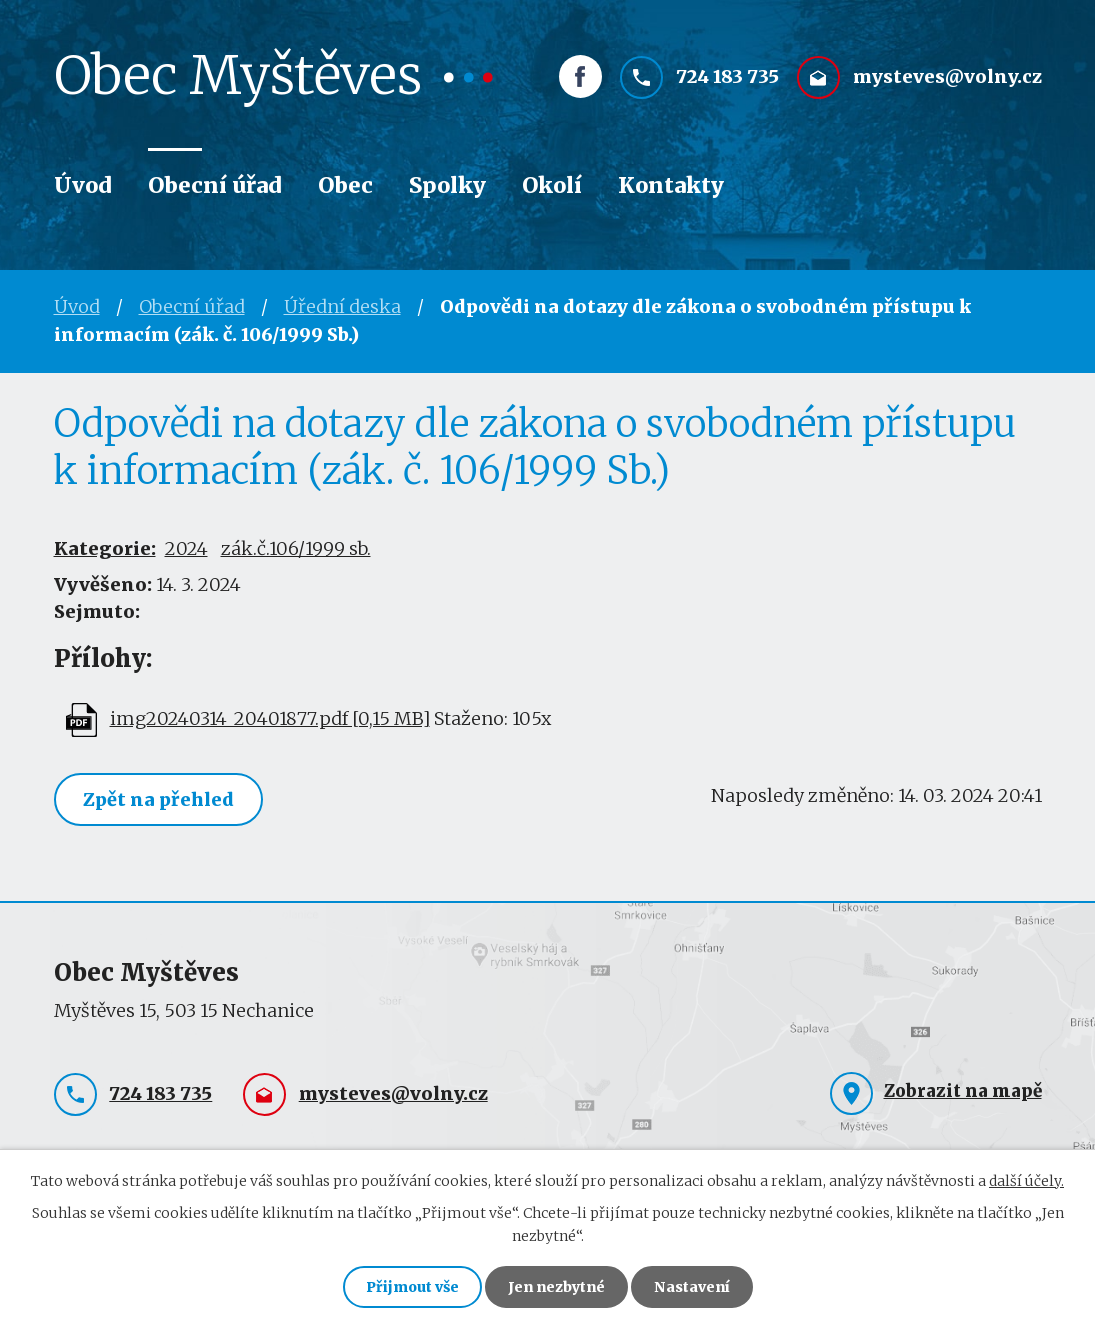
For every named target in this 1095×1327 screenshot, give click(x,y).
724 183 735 (727, 76)
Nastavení (692, 1287)
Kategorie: (105, 548)
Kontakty (671, 185)
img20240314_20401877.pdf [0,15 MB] (270, 718)
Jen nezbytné (556, 1287)
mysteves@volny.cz (947, 76)
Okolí (552, 185)
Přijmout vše (412, 1287)
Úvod (83, 185)
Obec (345, 185)
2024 (186, 548)
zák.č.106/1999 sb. (296, 548)
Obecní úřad (215, 185)
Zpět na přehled (158, 799)
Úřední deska (342, 306)
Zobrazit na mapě (963, 1091)
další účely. (1026, 1181)
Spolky (447, 185)
